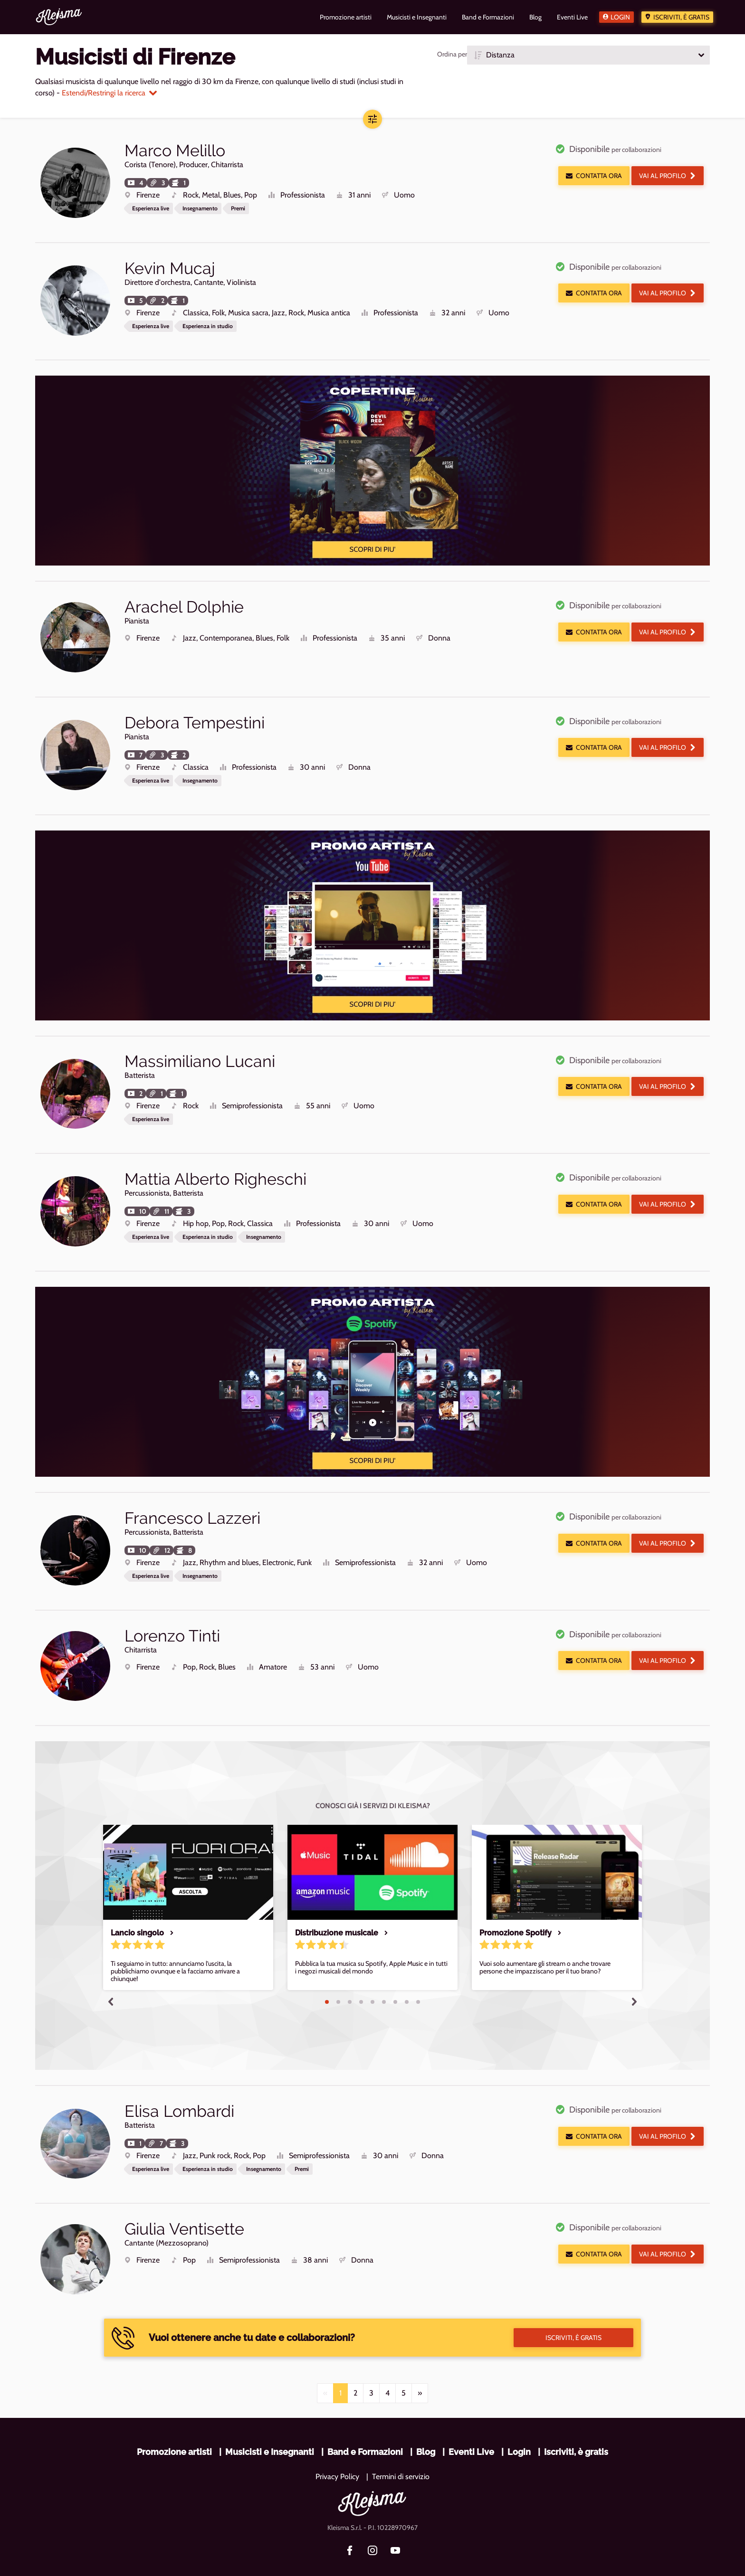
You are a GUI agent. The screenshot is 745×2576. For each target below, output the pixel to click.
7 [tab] (395, 1981)
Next (634, 1981)
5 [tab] (372, 1981)
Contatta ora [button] (594, 175)
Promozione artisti (174, 2426)
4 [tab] (361, 1981)
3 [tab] (350, 1981)
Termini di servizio (401, 2450)
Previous (110, 1981)
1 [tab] (327, 1981)
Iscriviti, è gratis (681, 17)
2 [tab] (338, 1981)
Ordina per (452, 54)
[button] (588, 55)
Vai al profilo (667, 175)
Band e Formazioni (365, 2426)
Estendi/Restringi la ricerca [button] (109, 92)
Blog (425, 2426)
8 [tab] (407, 1981)
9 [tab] (418, 1981)
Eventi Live (471, 2426)
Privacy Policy (337, 2450)
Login (620, 17)
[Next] (419, 2367)
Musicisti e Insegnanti (269, 2426)
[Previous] (325, 2367)
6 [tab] (384, 1981)
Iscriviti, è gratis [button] (573, 2311)
